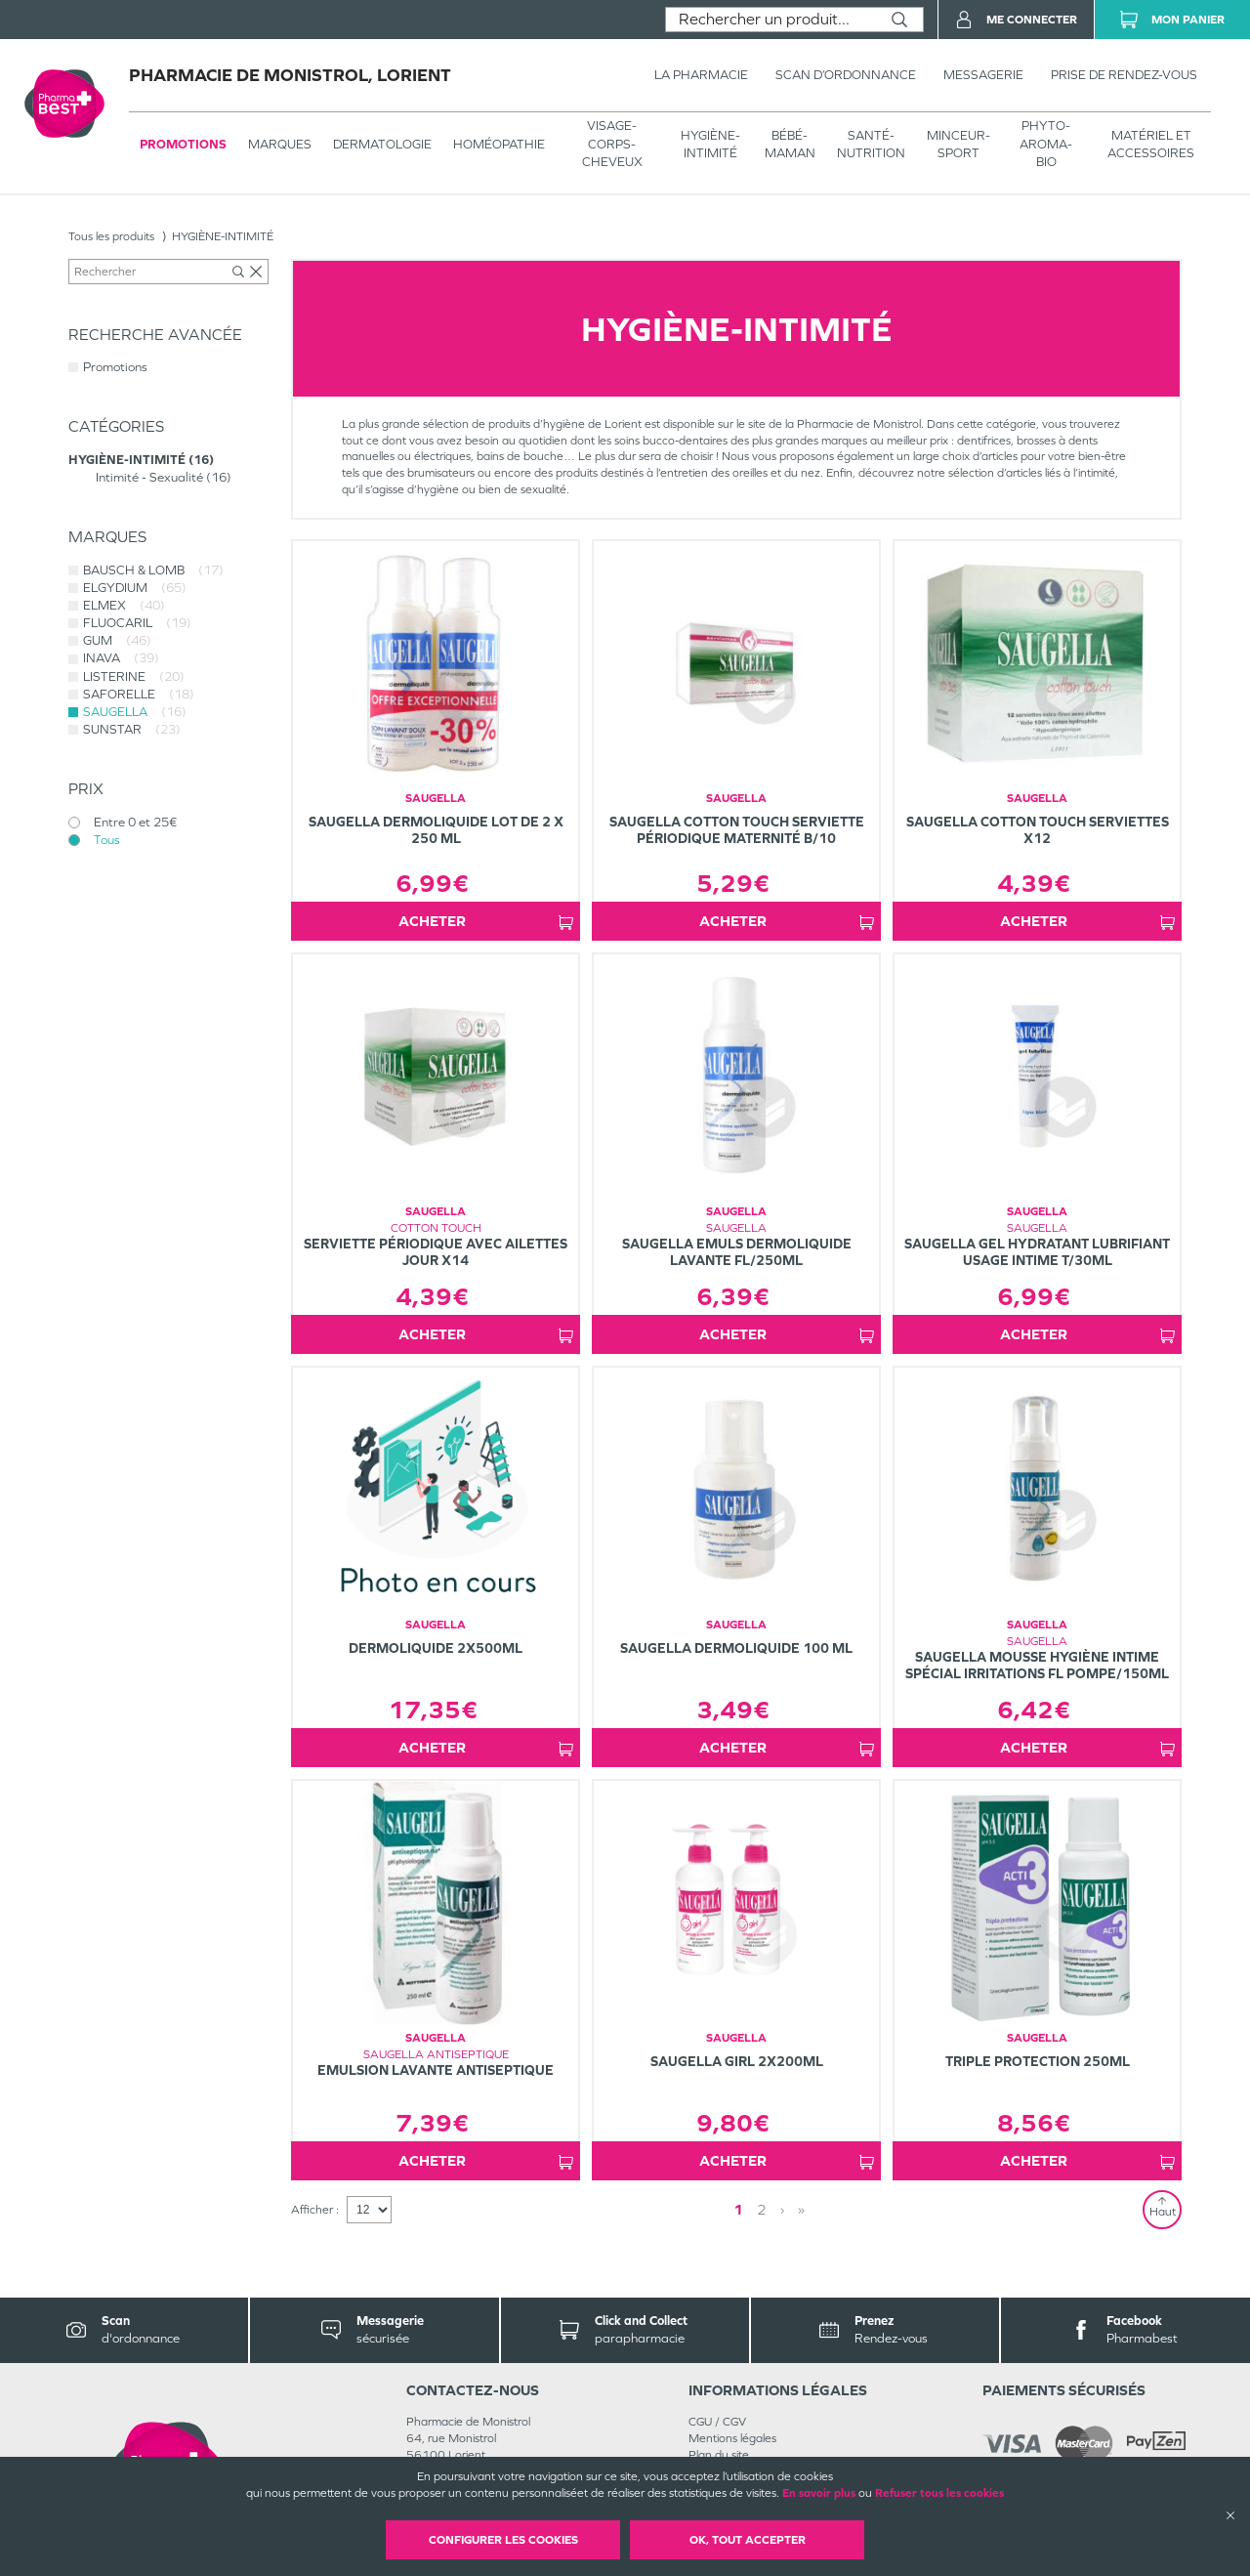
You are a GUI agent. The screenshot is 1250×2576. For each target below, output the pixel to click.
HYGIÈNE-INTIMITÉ (710, 144)
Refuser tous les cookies (939, 2493)
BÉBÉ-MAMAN (790, 144)
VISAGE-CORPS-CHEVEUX (612, 143)
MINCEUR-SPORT (958, 144)
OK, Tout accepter (747, 2540)
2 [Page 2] (762, 2209)
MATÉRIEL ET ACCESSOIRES (1150, 144)
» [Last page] (801, 2209)
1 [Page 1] (738, 2209)
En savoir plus (818, 2493)
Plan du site (718, 2455)
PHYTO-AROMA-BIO (1046, 143)
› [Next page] (782, 2209)
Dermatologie (382, 144)
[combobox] (771, 19)
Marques (280, 144)
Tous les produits (111, 236)
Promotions (183, 144)
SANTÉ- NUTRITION (871, 144)
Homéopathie (499, 144)
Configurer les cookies (503, 2540)
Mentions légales (732, 2438)
